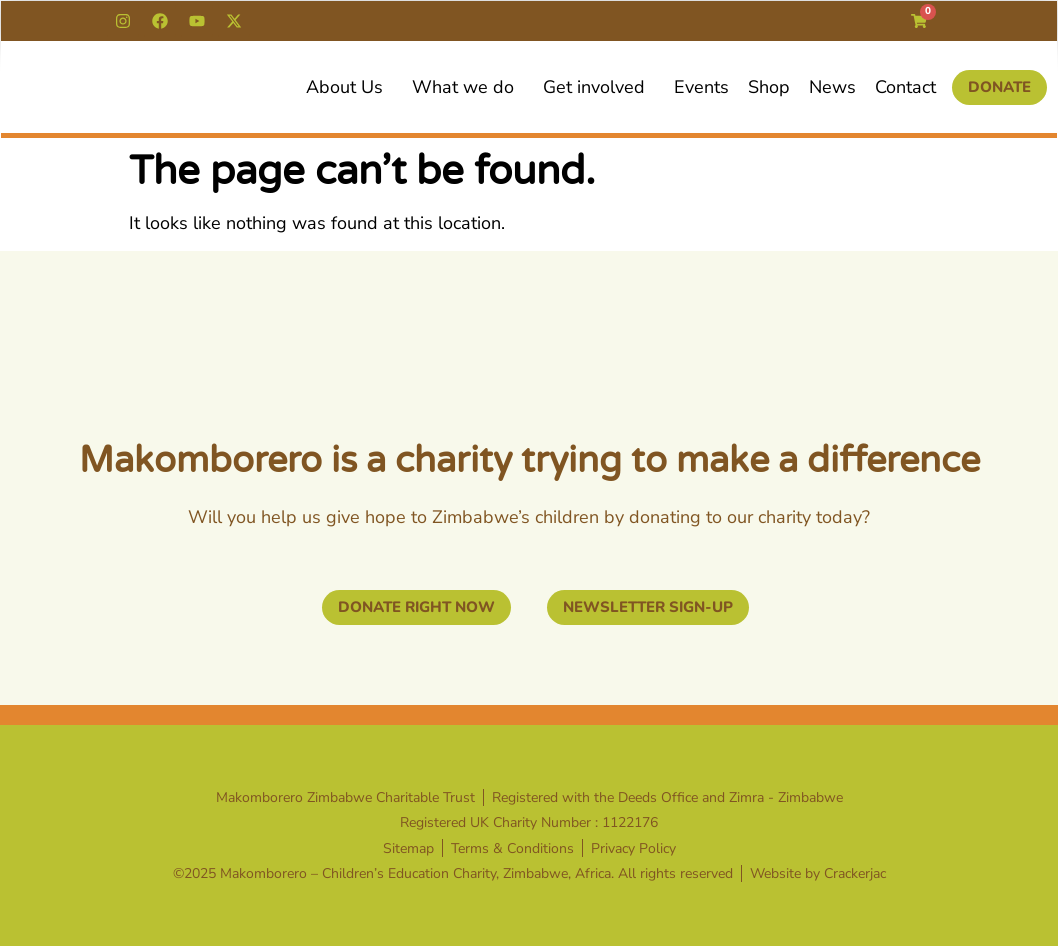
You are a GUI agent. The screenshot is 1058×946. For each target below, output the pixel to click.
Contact (905, 87)
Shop (769, 87)
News (832, 87)
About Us (349, 87)
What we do (468, 87)
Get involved (599, 87)
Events (701, 87)
